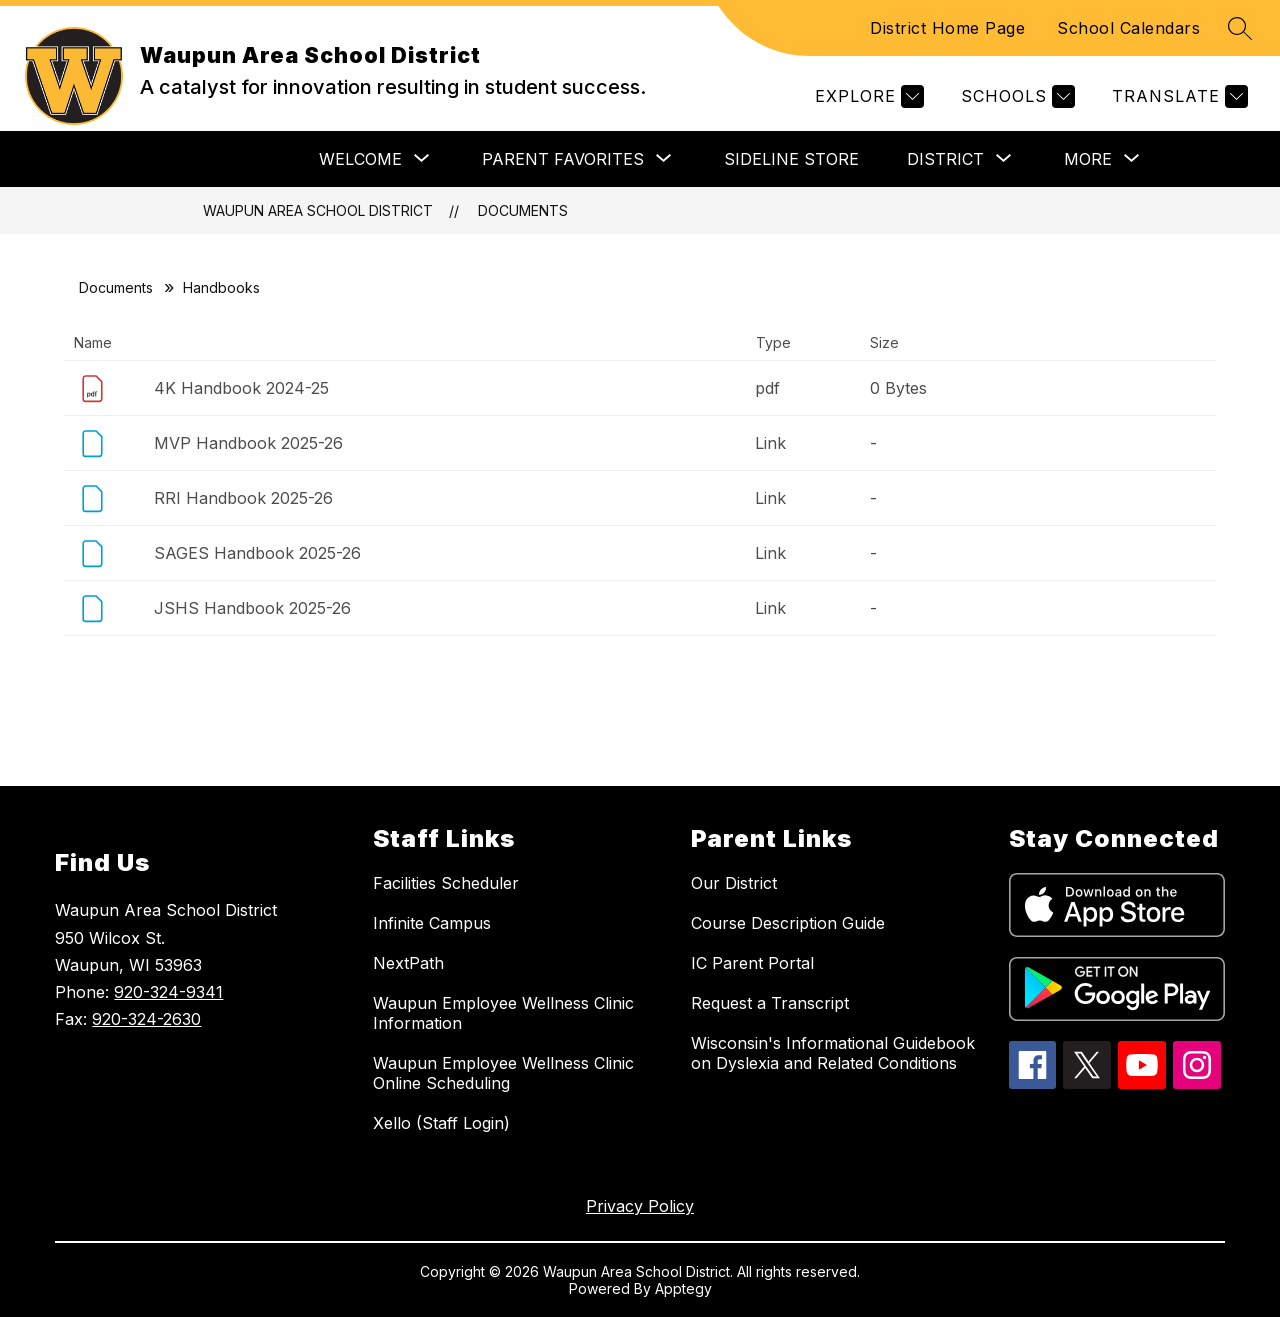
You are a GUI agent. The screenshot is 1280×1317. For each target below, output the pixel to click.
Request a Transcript (770, 1003)
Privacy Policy (640, 1206)
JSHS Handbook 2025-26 (252, 608)
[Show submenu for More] (1088, 159)
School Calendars (1128, 28)
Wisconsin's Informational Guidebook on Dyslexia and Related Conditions (833, 1053)
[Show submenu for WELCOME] (360, 159)
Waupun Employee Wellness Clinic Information (503, 1013)
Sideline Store (791, 159)
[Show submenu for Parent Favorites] (563, 159)
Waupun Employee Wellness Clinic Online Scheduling (503, 1073)
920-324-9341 (168, 992)
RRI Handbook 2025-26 (243, 498)
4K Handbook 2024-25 (241, 388)
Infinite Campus (432, 923)
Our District (734, 883)
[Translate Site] (1177, 96)
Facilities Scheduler (446, 883)
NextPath (408, 963)
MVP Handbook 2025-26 (248, 443)
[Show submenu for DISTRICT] (945, 159)
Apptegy (683, 1288)
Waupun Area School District (318, 210)
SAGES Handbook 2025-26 (257, 553)
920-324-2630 (146, 1019)
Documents (523, 210)
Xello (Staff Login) (441, 1123)
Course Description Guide (788, 923)
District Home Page (947, 28)
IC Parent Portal (752, 963)
